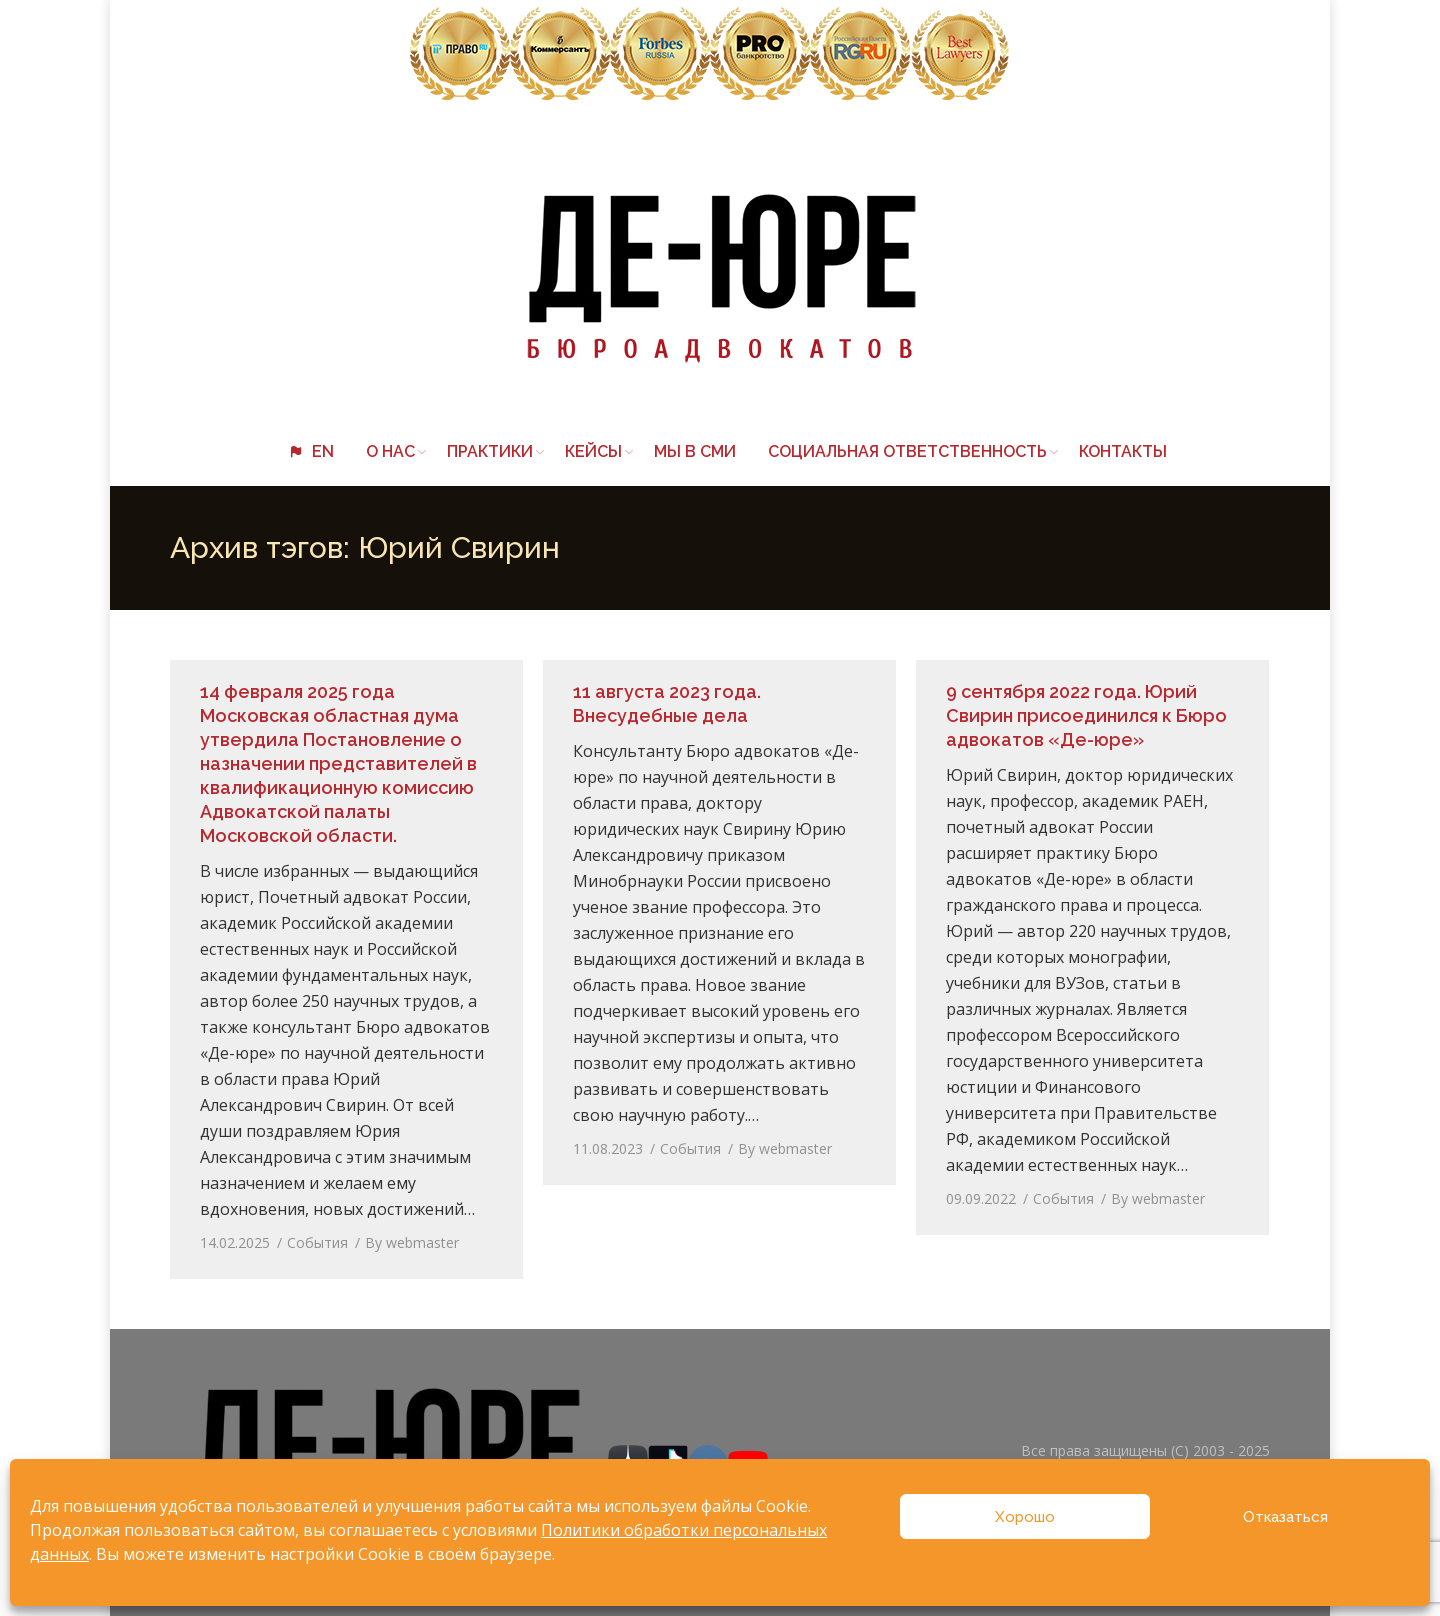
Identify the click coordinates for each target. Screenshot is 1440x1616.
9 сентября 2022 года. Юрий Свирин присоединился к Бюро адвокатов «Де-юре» (1086, 715)
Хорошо (1025, 1517)
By (412, 1242)
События (317, 1242)
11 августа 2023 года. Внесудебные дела (667, 703)
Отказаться (1285, 1517)
